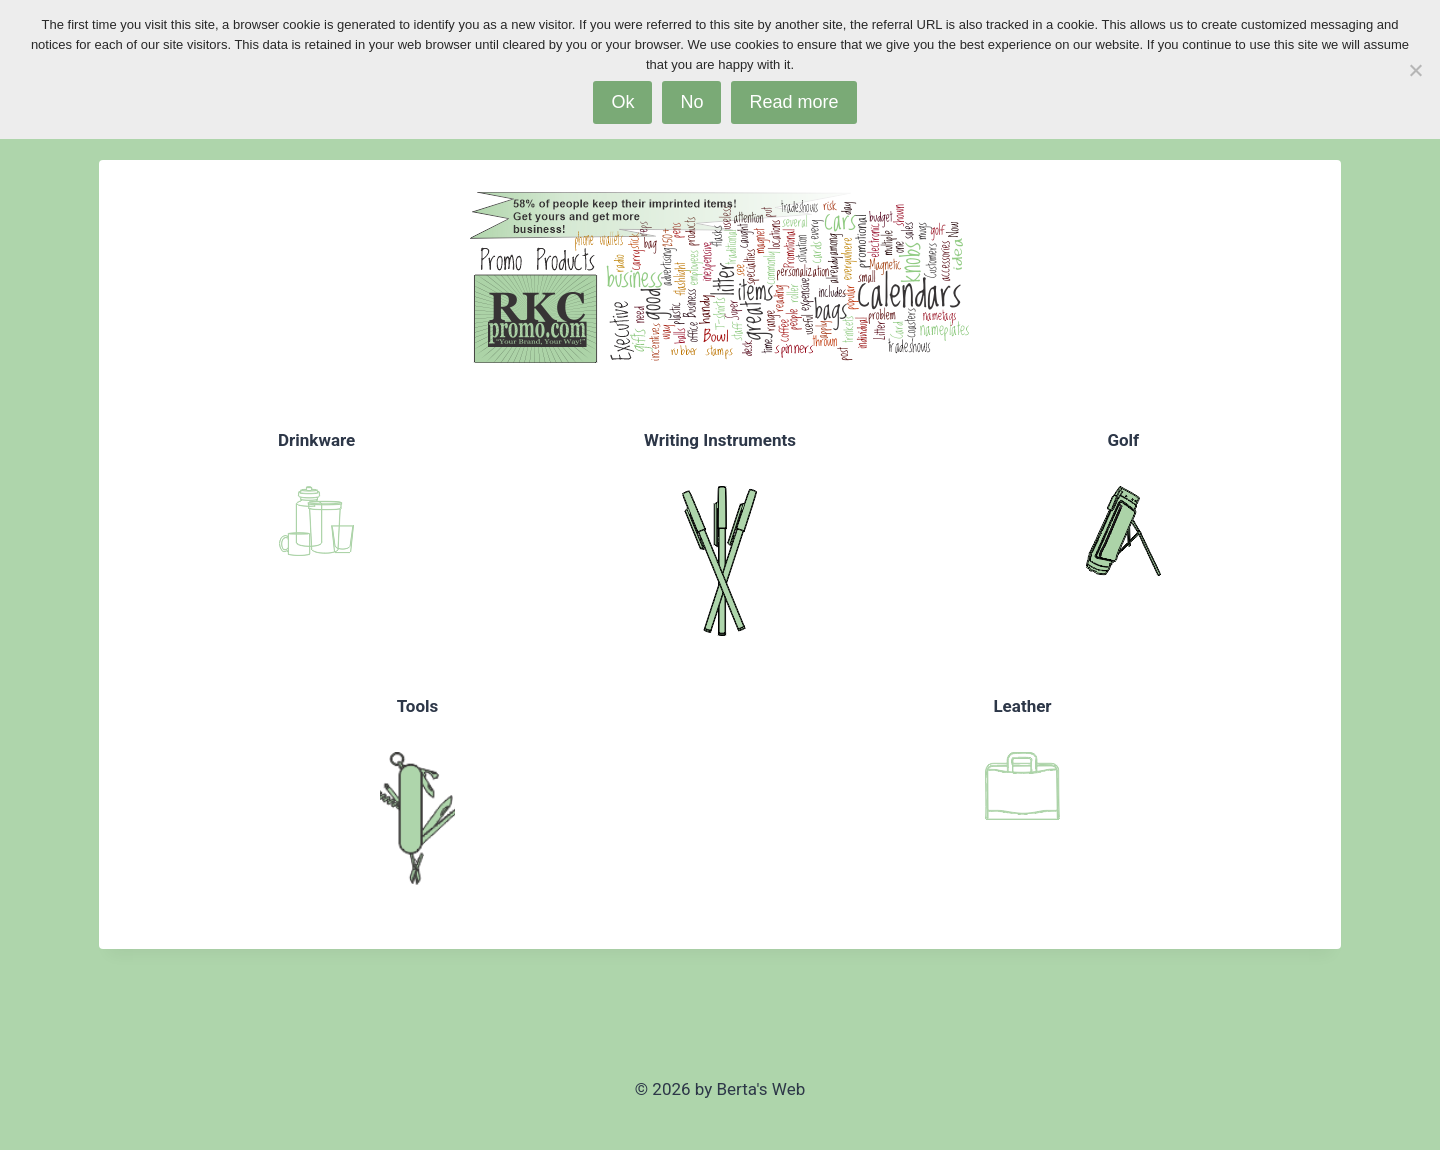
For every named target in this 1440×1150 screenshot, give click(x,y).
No (691, 102)
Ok (622, 102)
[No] (1415, 70)
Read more (793, 102)
